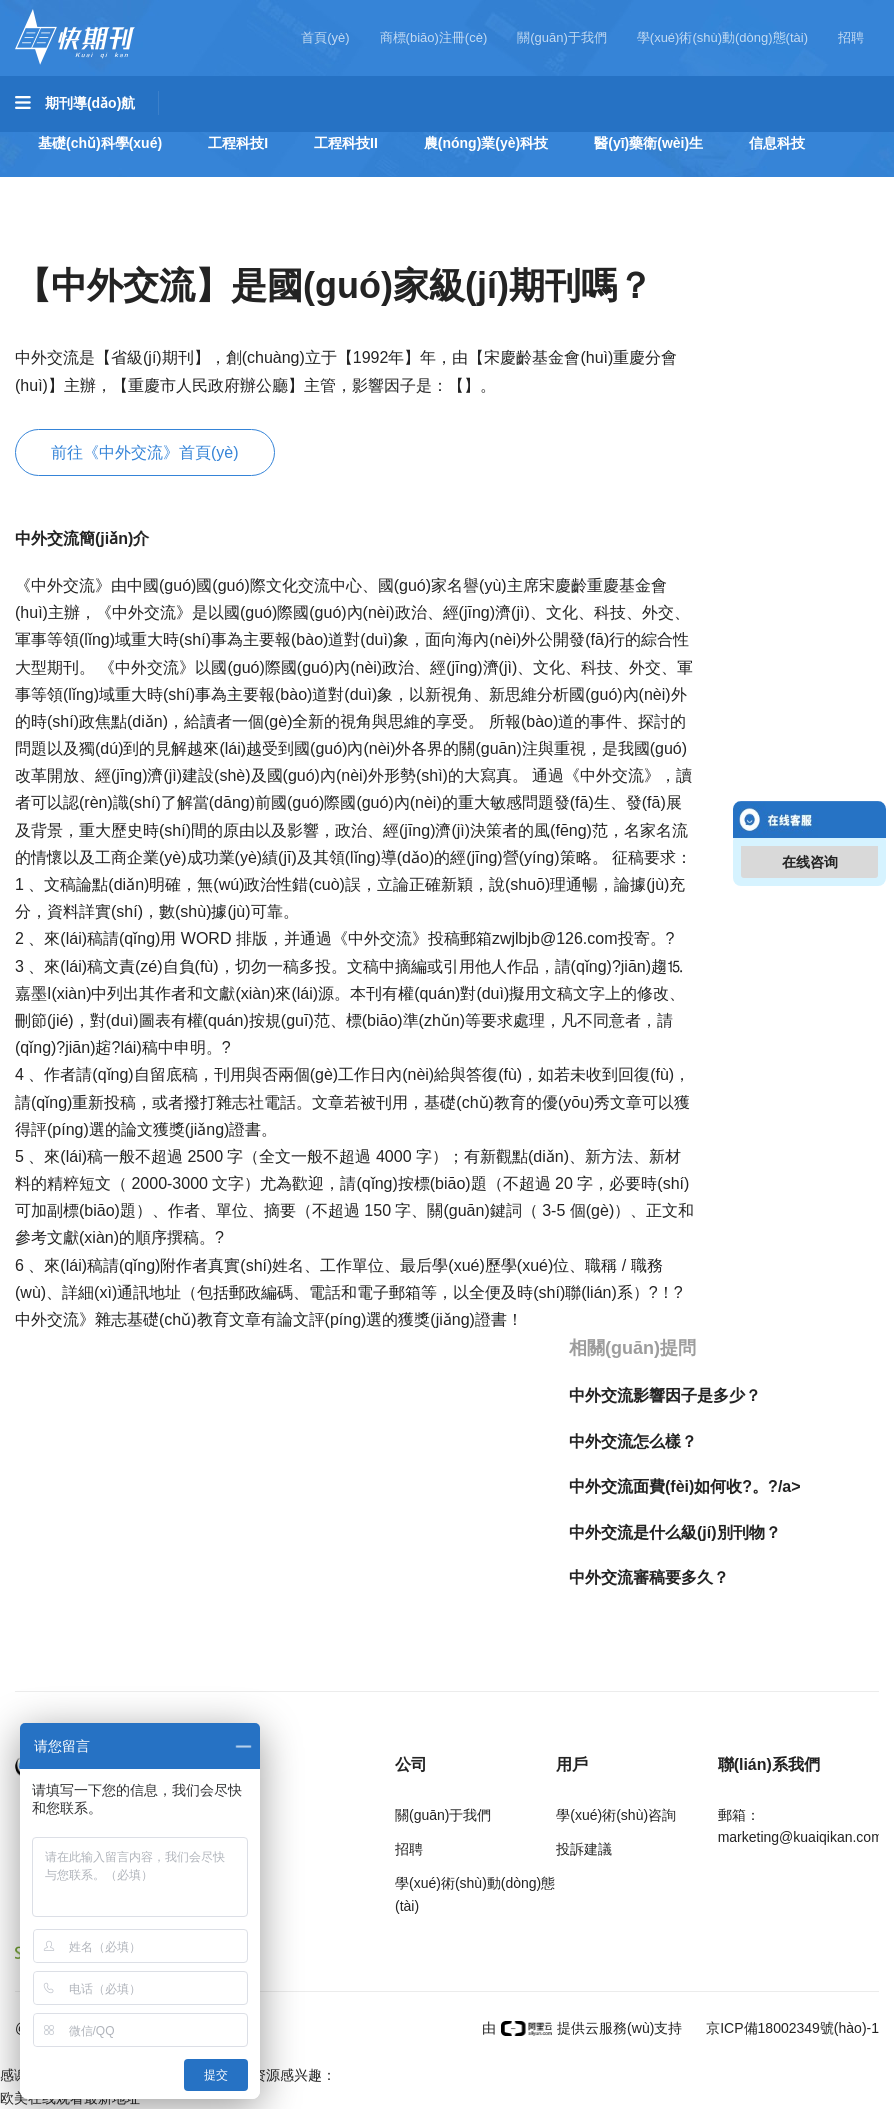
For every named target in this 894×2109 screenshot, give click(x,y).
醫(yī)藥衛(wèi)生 (648, 143)
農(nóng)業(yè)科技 (486, 143)
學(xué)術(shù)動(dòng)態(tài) (722, 37)
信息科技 (777, 143)
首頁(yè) (325, 37)
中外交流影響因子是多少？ (665, 1395)
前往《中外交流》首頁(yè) (145, 452)
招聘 (851, 37)
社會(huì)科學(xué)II (421, 199)
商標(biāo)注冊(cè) (434, 37)
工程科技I (238, 143)
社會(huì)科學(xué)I (249, 199)
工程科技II (346, 143)
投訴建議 (584, 1849)
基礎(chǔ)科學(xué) (100, 143)
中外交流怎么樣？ (633, 1441)
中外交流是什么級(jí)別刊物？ (675, 1532)
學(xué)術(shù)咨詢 (616, 1815)
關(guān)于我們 (562, 37)
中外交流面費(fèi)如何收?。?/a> (685, 1486)
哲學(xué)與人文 (89, 199)
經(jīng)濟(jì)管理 (584, 199)
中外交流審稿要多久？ (649, 1577)
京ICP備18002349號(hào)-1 (790, 2028)
